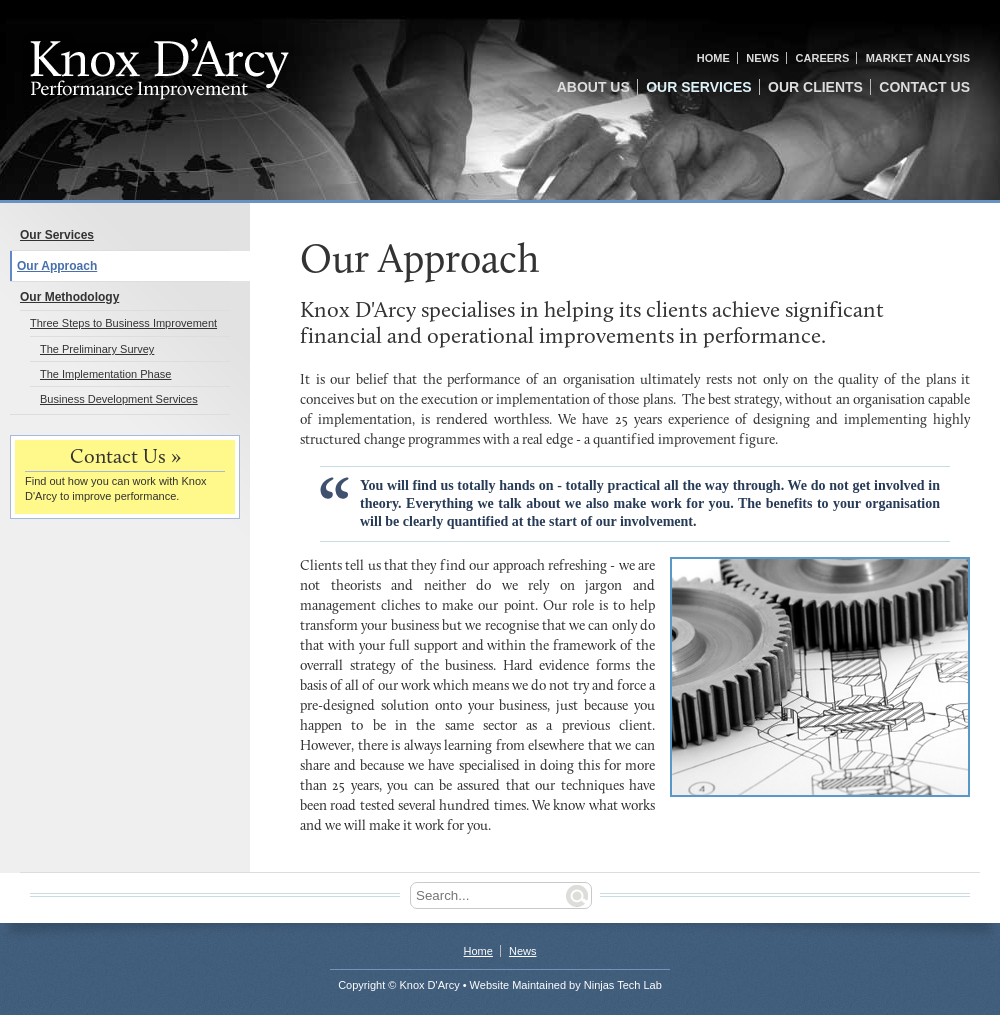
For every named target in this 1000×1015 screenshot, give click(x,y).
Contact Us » (125, 458)
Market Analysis (918, 58)
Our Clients (815, 87)
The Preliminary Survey (97, 349)
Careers (823, 58)
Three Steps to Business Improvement (123, 323)
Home (713, 58)
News (762, 58)
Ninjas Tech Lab (623, 985)
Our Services (699, 87)
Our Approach (57, 266)
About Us (593, 87)
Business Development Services (119, 399)
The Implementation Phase (105, 374)
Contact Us (924, 87)
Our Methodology (69, 297)
